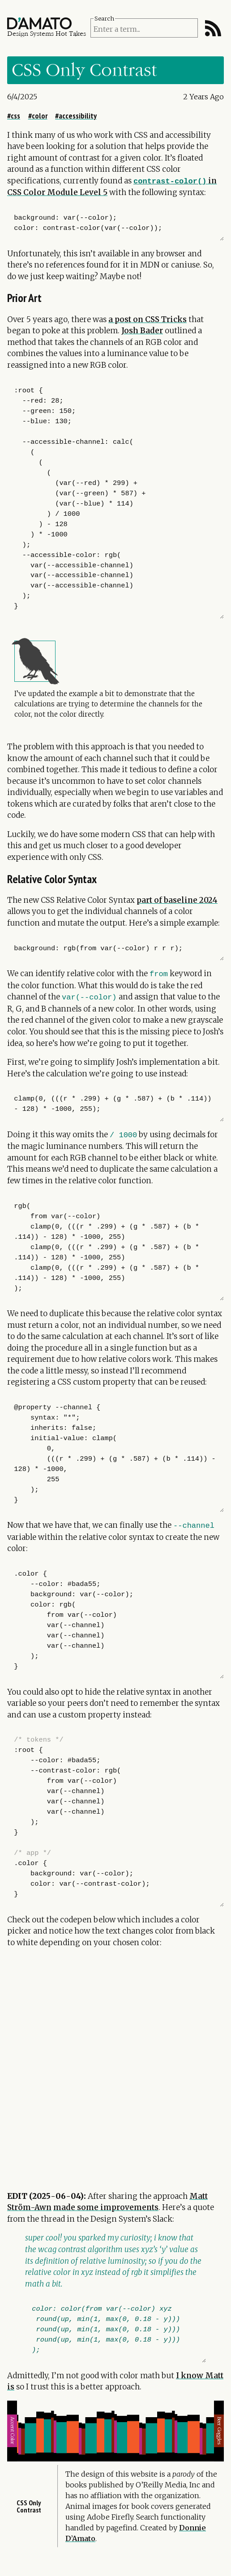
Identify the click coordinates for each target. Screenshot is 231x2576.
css (15, 116)
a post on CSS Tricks (147, 319)
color (39, 116)
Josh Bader (142, 331)
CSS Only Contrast (29, 2522)
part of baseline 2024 (177, 900)
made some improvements (105, 2207)
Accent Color (13, 2439)
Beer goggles (218, 2438)
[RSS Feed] (213, 28)
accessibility (78, 116)
